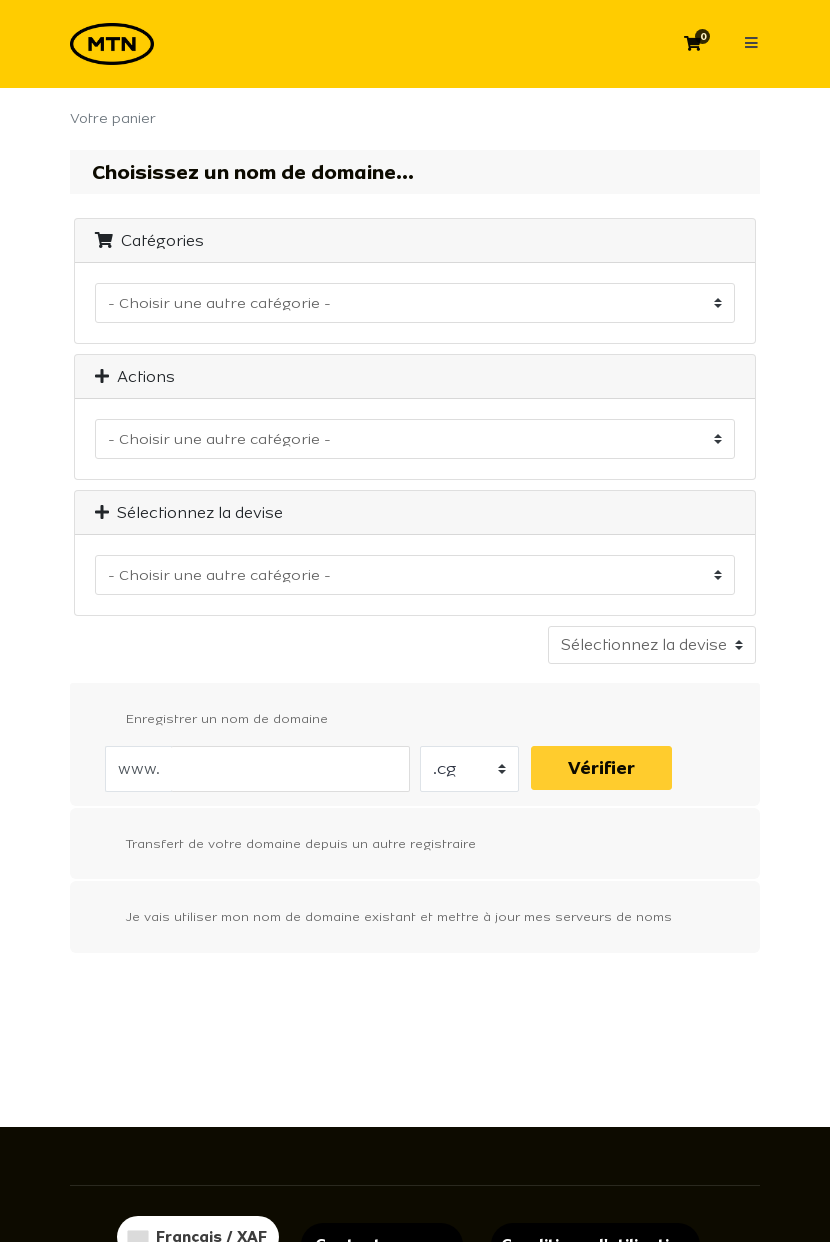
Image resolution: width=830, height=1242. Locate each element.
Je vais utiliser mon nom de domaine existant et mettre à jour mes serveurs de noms (383, 918)
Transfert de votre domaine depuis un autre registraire (285, 845)
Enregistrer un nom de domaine (211, 720)
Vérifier (601, 768)
